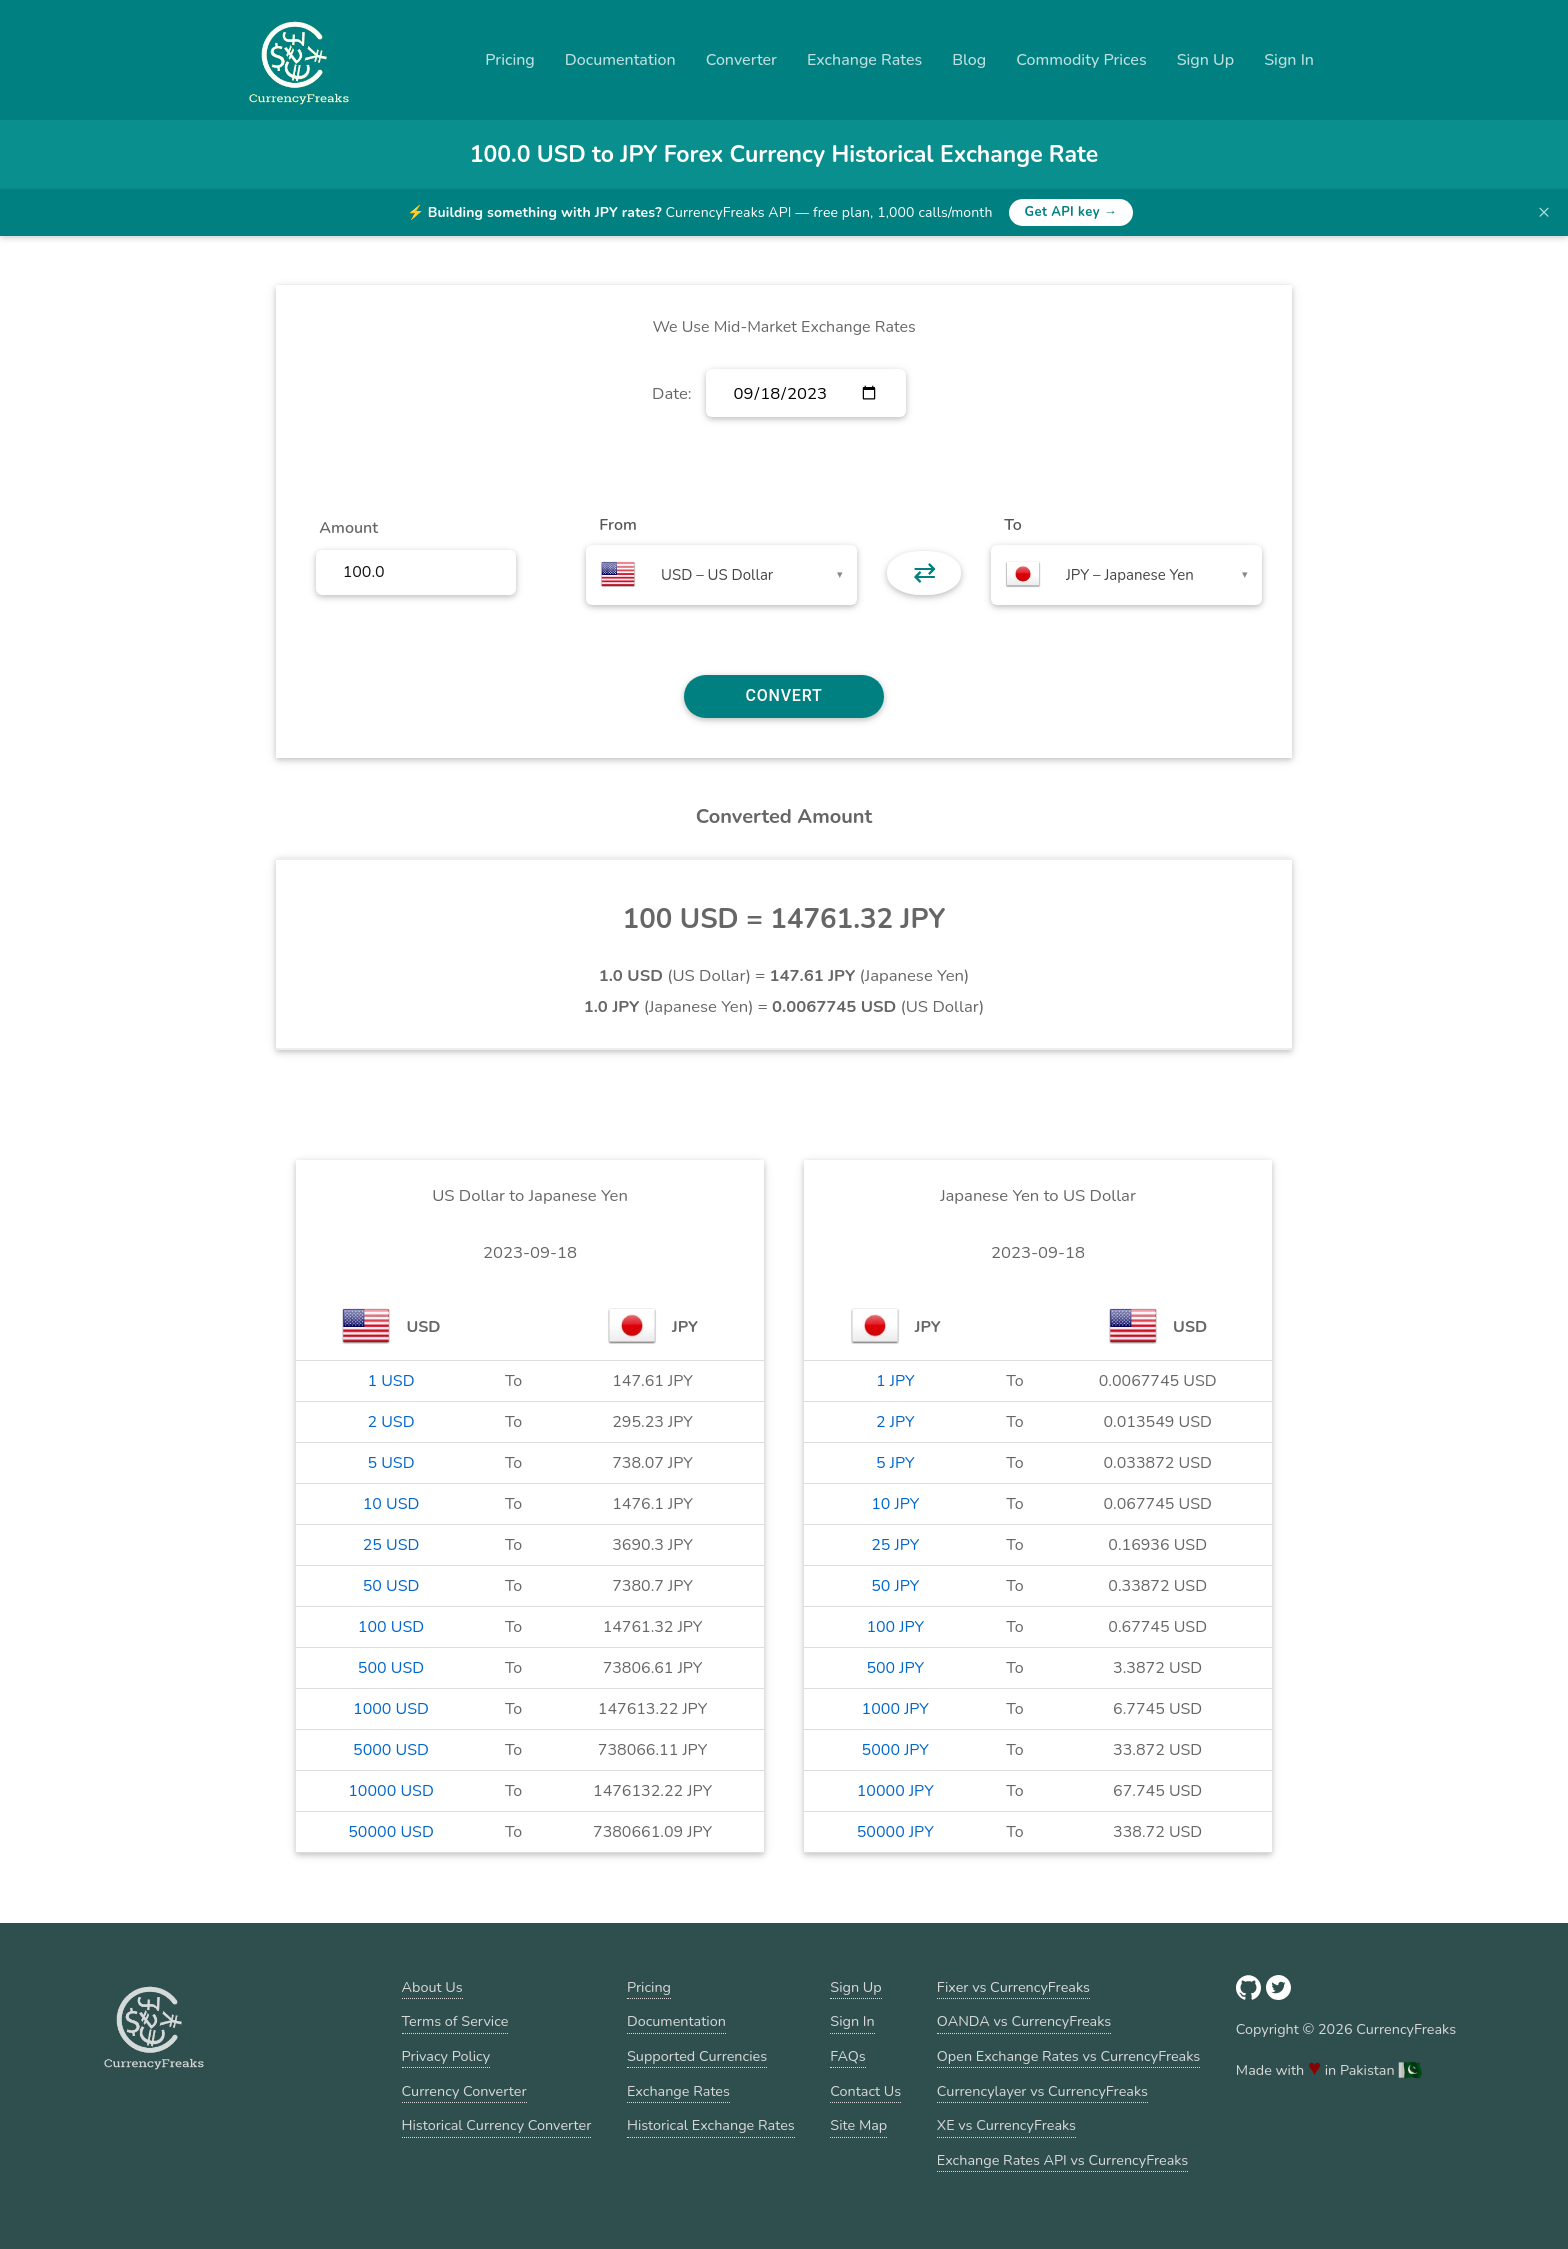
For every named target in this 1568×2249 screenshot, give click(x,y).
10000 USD (391, 1791)
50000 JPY (895, 1832)
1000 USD (391, 1709)
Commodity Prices (1081, 60)
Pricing (510, 60)
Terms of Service (455, 2021)
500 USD (391, 1668)
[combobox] (721, 575)
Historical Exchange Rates (711, 2125)
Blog (969, 60)
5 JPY (895, 1463)
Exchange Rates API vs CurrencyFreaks (1062, 2160)
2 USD (390, 1422)
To (1013, 525)
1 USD (390, 1381)
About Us (432, 1987)
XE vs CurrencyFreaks (1006, 2125)
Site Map (858, 2125)
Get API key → (1071, 212)
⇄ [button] (924, 573)
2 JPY (895, 1422)
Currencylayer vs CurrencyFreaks (1042, 2091)
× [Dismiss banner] (1544, 212)
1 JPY (895, 1381)
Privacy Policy (446, 2056)
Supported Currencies (697, 2056)
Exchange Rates (864, 60)
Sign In (1289, 60)
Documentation (620, 60)
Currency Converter (464, 2091)
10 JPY (895, 1504)
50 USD (391, 1586)
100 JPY (895, 1627)
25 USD (391, 1545)
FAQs (847, 2056)
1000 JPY (895, 1709)
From (617, 525)
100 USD (391, 1627)
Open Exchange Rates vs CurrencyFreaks (1068, 2056)
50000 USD (391, 1832)
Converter (741, 60)
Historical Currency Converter (497, 2125)
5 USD (390, 1463)
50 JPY (895, 1586)
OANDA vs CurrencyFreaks (1024, 2021)
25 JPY (895, 1545)
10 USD (391, 1504)
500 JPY (895, 1668)
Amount (348, 528)
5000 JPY (895, 1750)
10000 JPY (895, 1791)
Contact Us (865, 2091)
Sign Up (1206, 60)
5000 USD (391, 1750)
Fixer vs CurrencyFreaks (1013, 1987)
